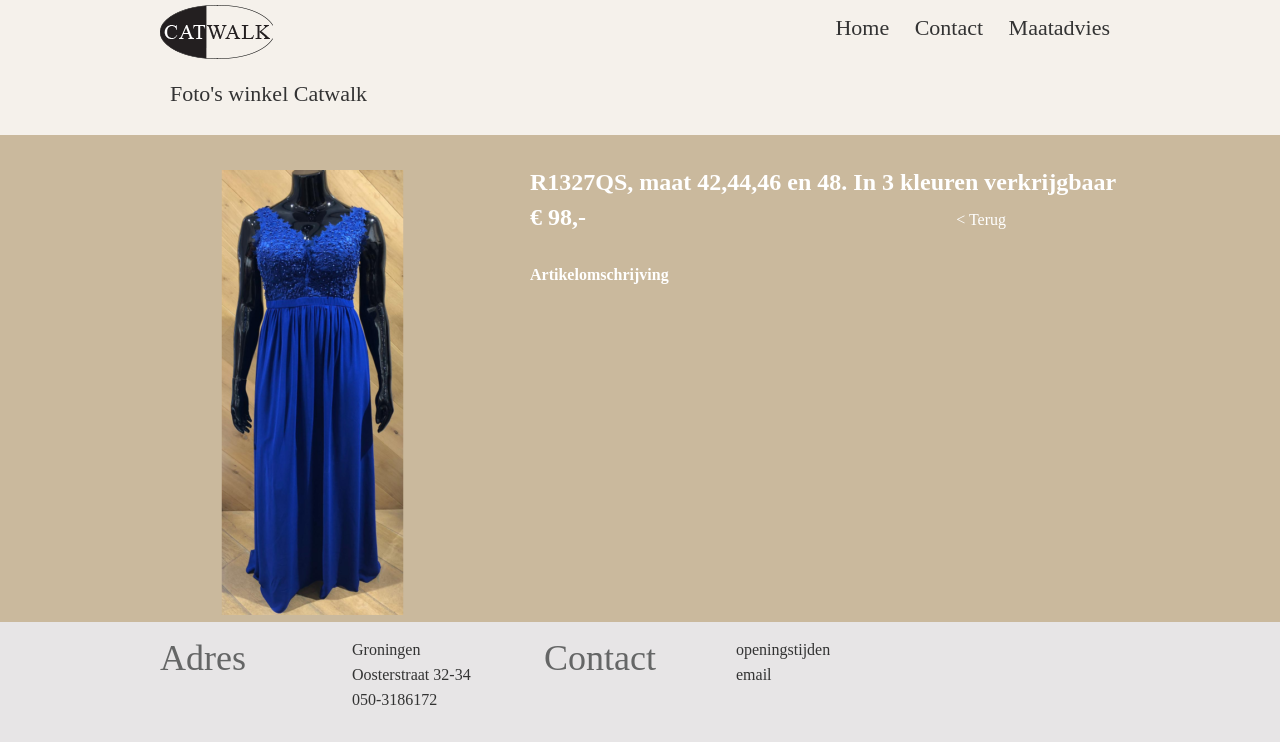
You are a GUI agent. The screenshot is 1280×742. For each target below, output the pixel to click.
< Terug (981, 219)
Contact (949, 27)
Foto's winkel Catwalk (268, 93)
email (754, 674)
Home (862, 27)
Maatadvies (1059, 27)
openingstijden (783, 649)
